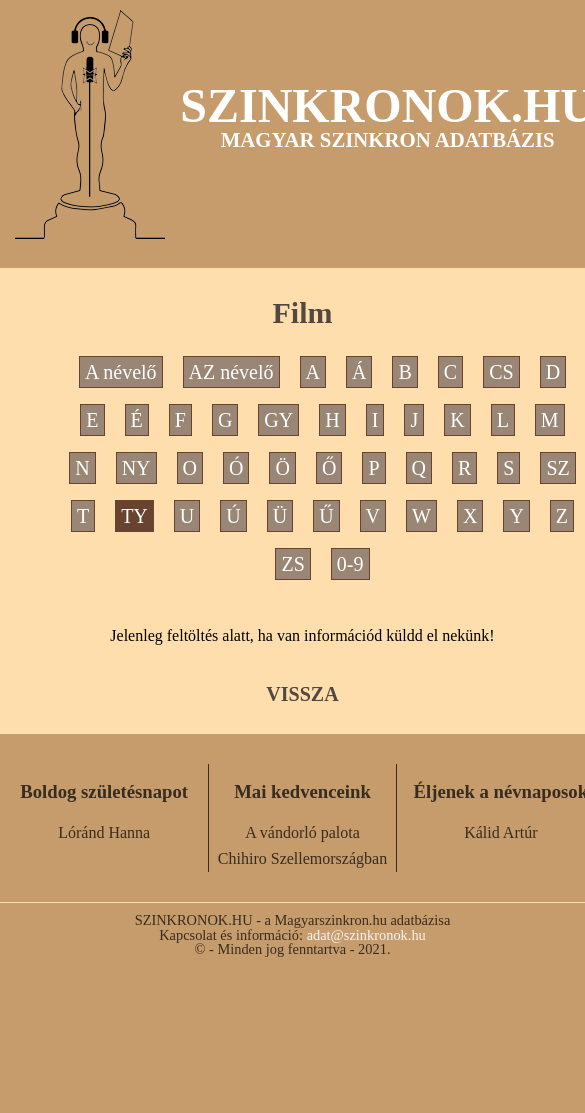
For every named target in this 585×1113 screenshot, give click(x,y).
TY (134, 516)
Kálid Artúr (500, 832)
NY (136, 468)
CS (501, 372)
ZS (292, 564)
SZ (557, 468)
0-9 (350, 564)
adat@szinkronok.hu (366, 935)
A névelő (121, 372)
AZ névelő (231, 372)
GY (278, 420)
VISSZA (302, 694)
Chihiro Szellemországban (302, 858)
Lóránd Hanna (104, 832)
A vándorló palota (302, 832)
